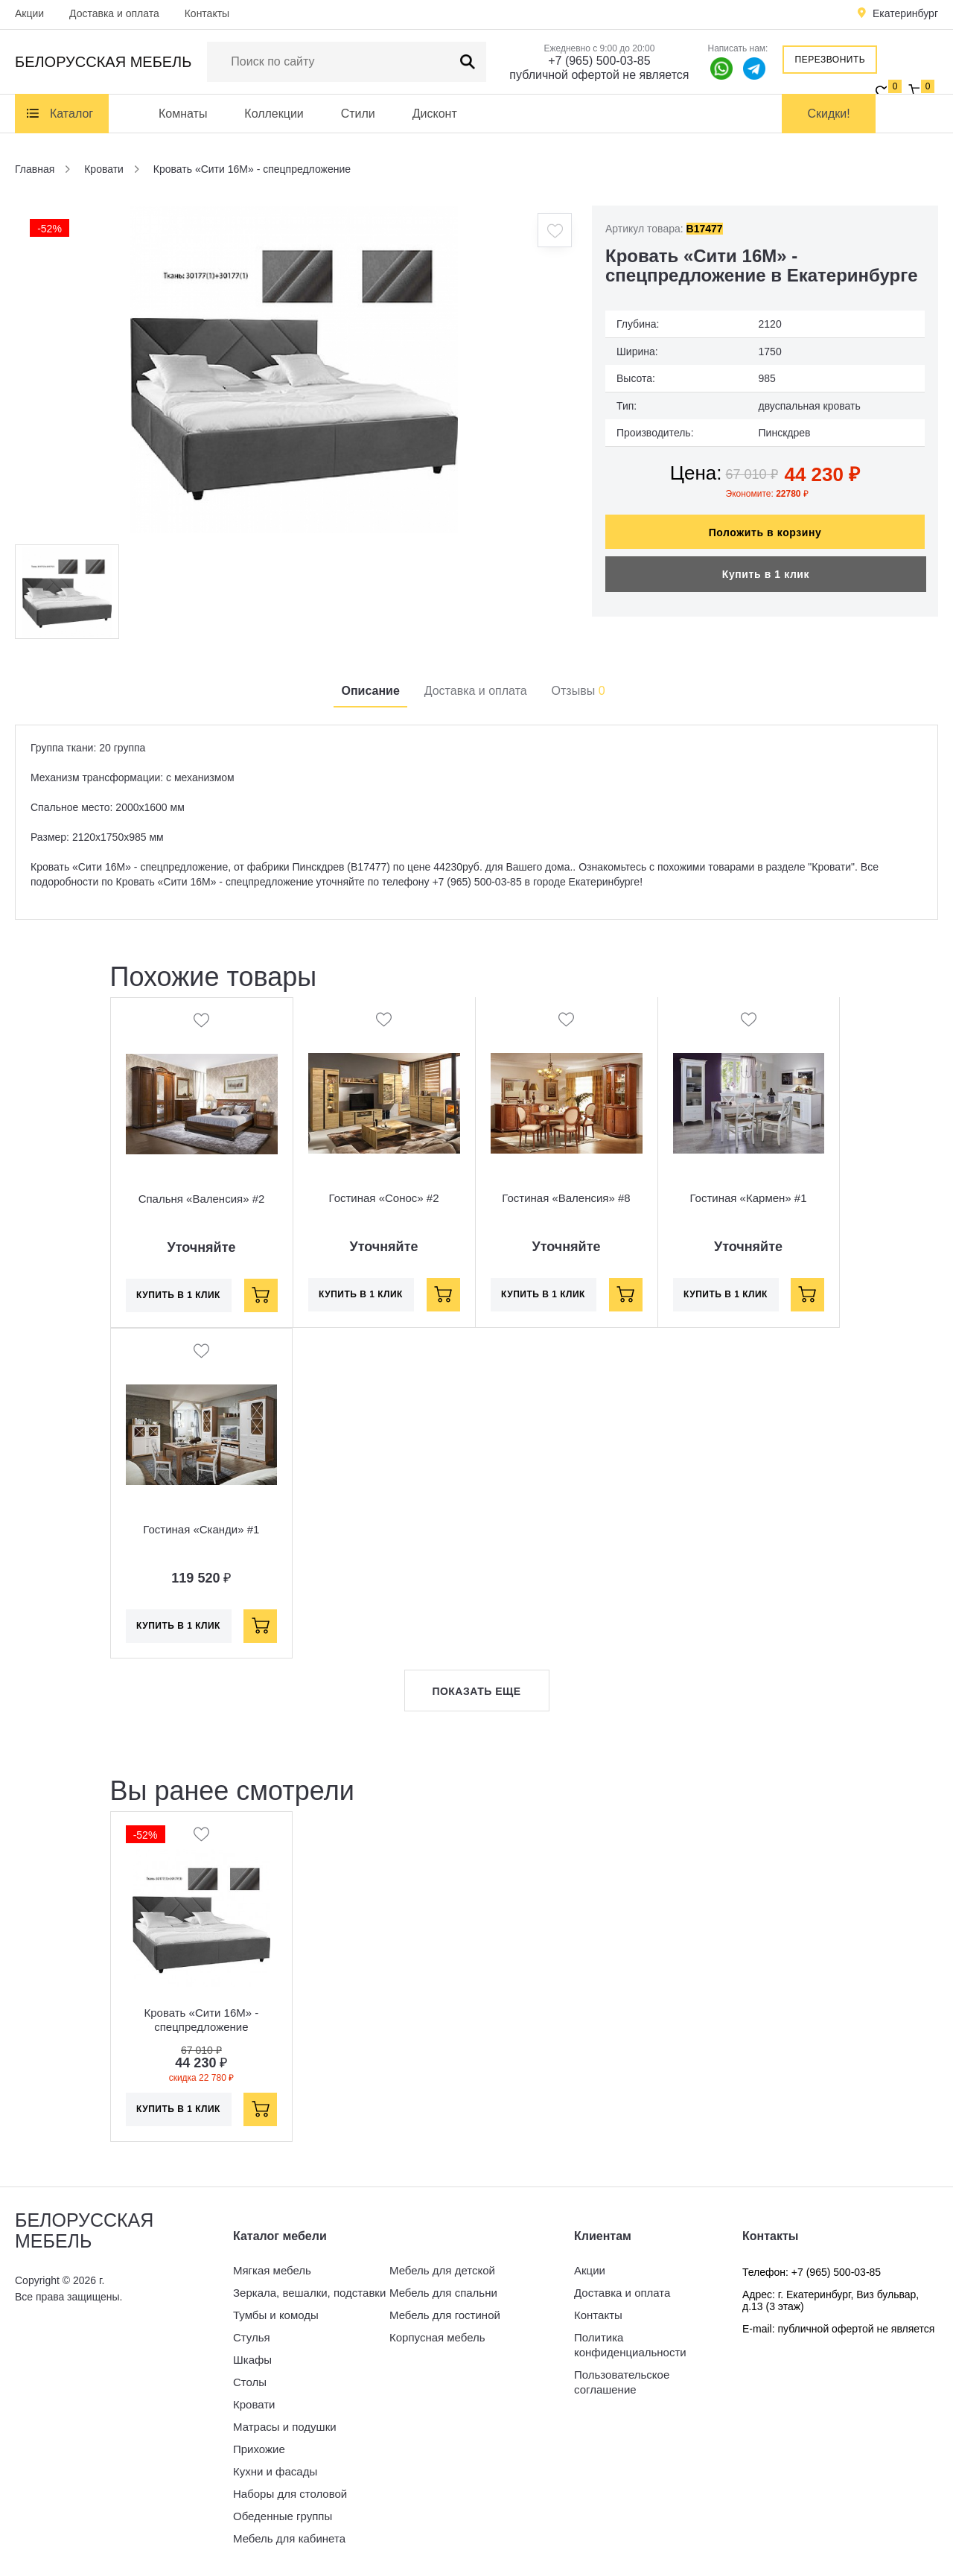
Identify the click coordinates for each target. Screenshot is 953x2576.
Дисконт (434, 113)
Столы (250, 2382)
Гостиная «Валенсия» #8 (566, 1198)
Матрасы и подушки (285, 2426)
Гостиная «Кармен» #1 (747, 1198)
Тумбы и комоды (276, 2315)
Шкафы (252, 2359)
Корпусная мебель (437, 2337)
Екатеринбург (905, 13)
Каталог (71, 113)
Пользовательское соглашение (621, 2382)
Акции (29, 13)
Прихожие (259, 2449)
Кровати (254, 2404)
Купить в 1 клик (765, 567)
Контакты (207, 13)
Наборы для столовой (290, 2493)
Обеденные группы (282, 2516)
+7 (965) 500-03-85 (599, 60)
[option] (294, 369)
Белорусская (103, 61)
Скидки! (829, 113)
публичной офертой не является (599, 75)
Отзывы (578, 690)
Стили (358, 113)
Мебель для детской (442, 2270)
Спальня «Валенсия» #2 (201, 1198)
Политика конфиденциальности (630, 2345)
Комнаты (183, 113)
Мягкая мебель (272, 2270)
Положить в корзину (765, 525)
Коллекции (273, 113)
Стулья (251, 2337)
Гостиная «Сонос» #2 (384, 1198)
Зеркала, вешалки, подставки (309, 2292)
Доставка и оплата (114, 13)
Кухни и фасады (275, 2471)
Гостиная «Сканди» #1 (201, 1529)
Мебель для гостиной (444, 2315)
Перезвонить (830, 59)
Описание (370, 690)
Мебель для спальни (443, 2292)
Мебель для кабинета (289, 2538)
